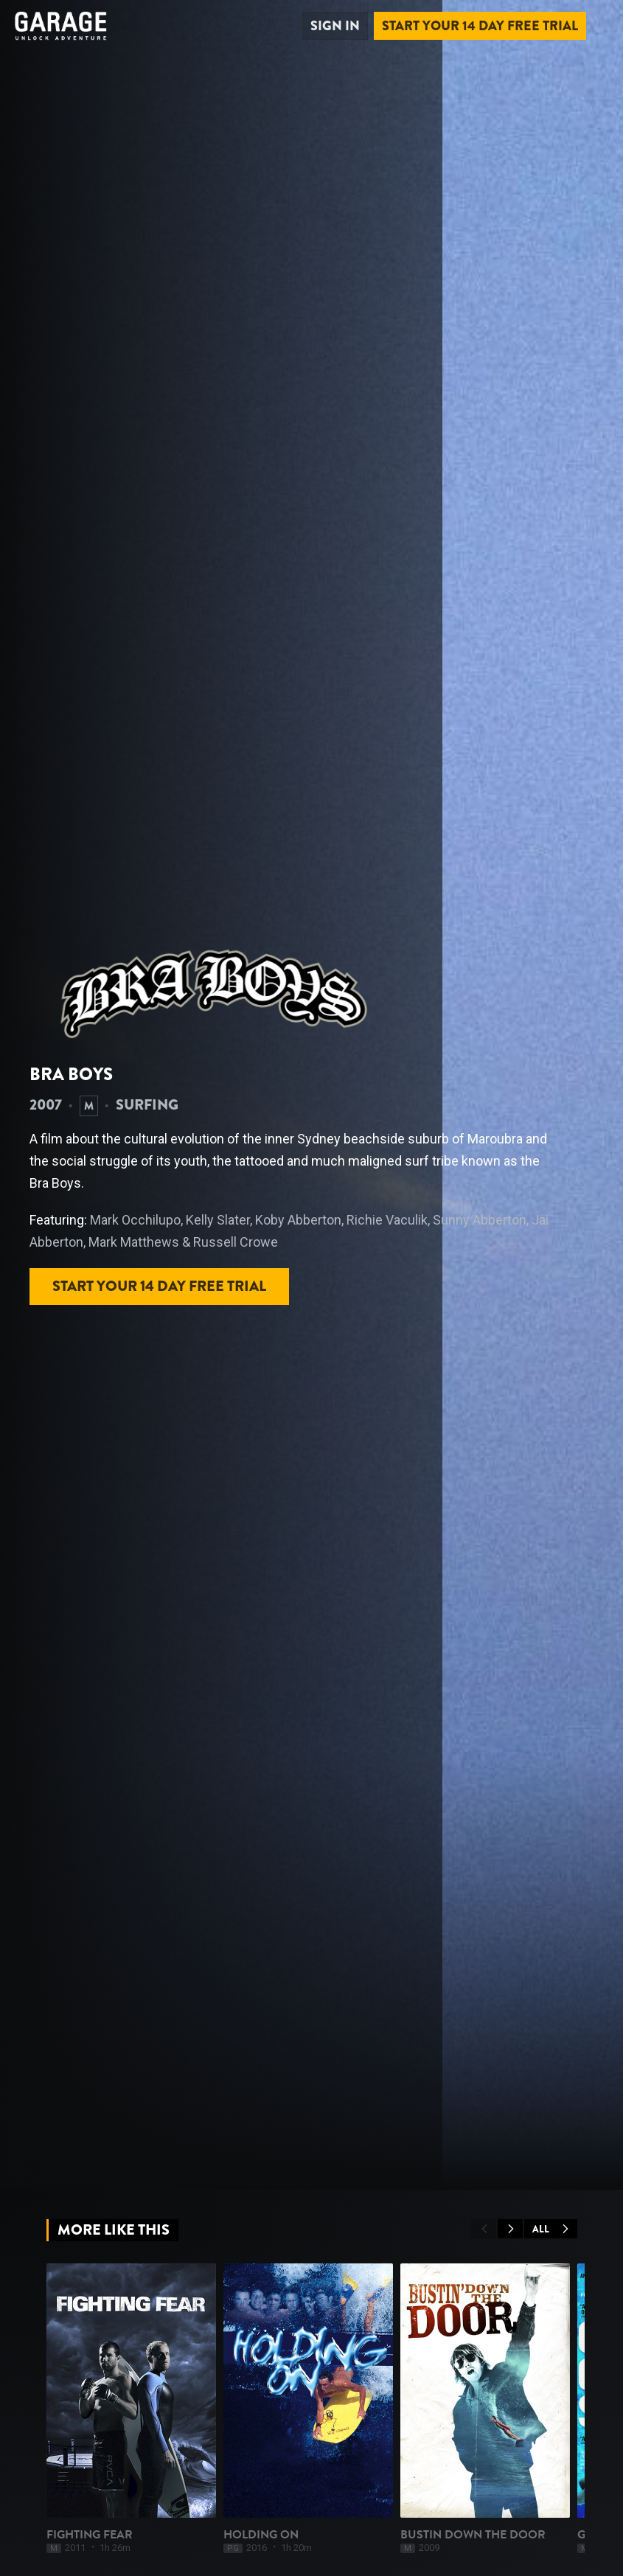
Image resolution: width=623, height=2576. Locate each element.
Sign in (335, 25)
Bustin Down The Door (473, 2535)
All (551, 2229)
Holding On (261, 2535)
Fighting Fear (89, 2535)
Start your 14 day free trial (480, 25)
